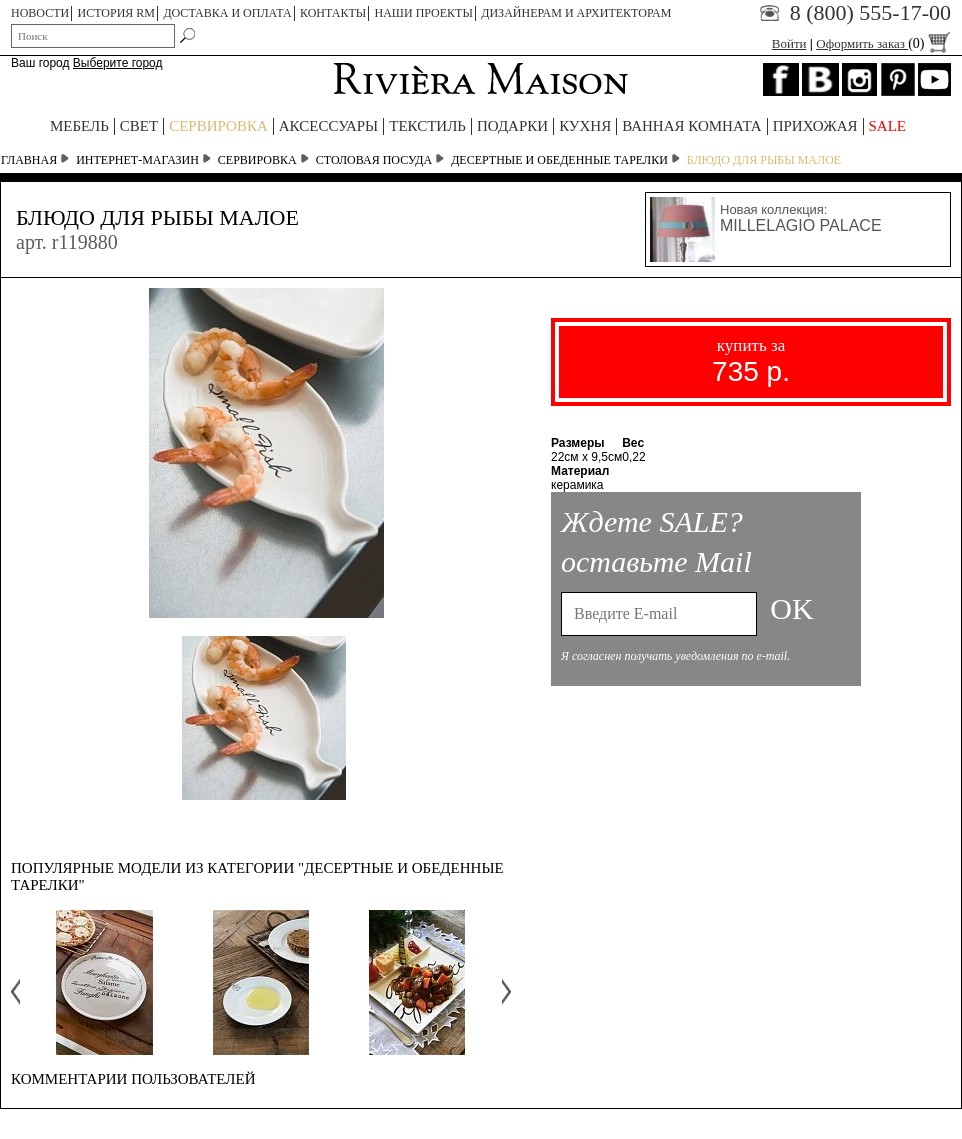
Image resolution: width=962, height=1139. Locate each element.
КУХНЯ (585, 126)
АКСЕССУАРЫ (328, 126)
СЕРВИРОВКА (218, 126)
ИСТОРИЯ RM (117, 13)
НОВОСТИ (40, 13)
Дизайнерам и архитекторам (576, 13)
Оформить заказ (883, 43)
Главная (29, 160)
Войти (789, 43)
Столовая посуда (374, 160)
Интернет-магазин (137, 160)
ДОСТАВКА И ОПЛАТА (227, 13)
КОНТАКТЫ (333, 13)
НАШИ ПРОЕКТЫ (424, 13)
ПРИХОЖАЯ (815, 126)
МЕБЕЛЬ (79, 126)
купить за (751, 361)
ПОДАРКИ (512, 126)
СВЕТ (139, 126)
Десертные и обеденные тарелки (559, 160)
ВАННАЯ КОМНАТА (692, 126)
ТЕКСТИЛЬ (427, 126)
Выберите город (118, 63)
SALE (888, 126)
